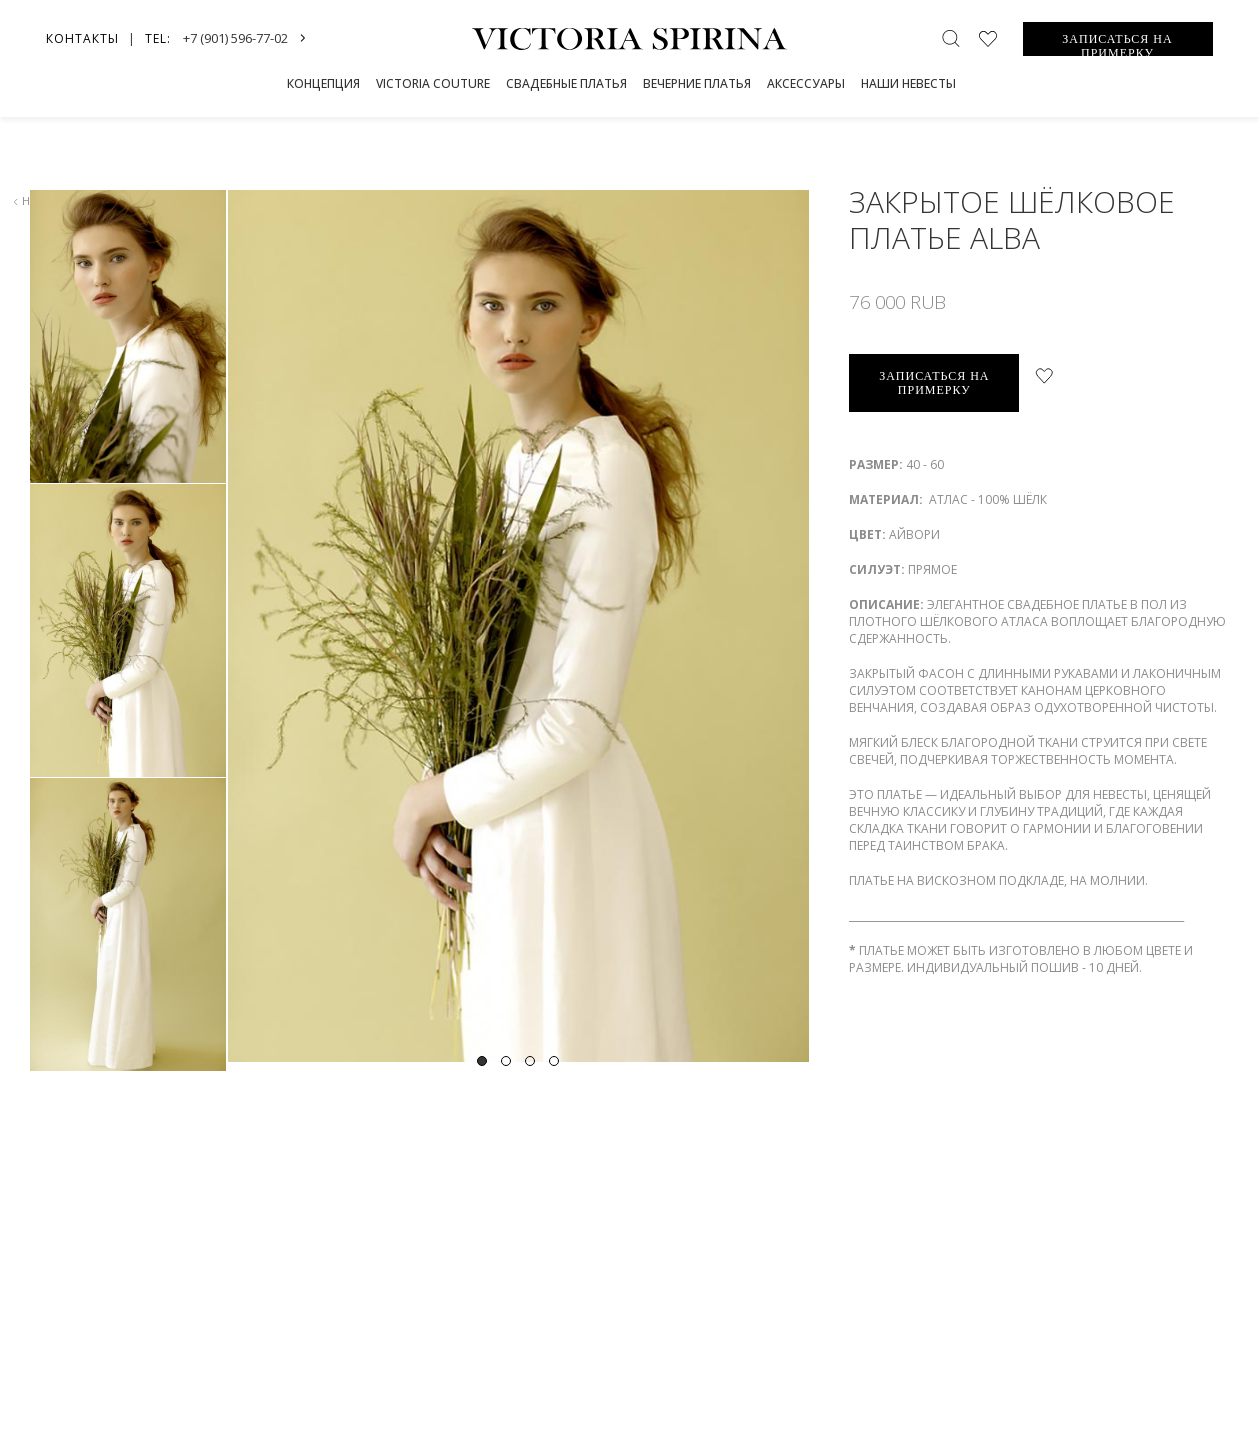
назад (35, 200)
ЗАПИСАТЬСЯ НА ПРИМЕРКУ (1117, 44)
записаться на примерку (934, 383)
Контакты (82, 38)
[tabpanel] (518, 626)
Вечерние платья (697, 83)
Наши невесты (908, 83)
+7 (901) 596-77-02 (235, 38)
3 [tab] (530, 1061)
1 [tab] (482, 1061)
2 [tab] (506, 1061)
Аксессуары (806, 83)
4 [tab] (554, 1061)
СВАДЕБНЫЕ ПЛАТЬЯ (566, 83)
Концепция (323, 83)
